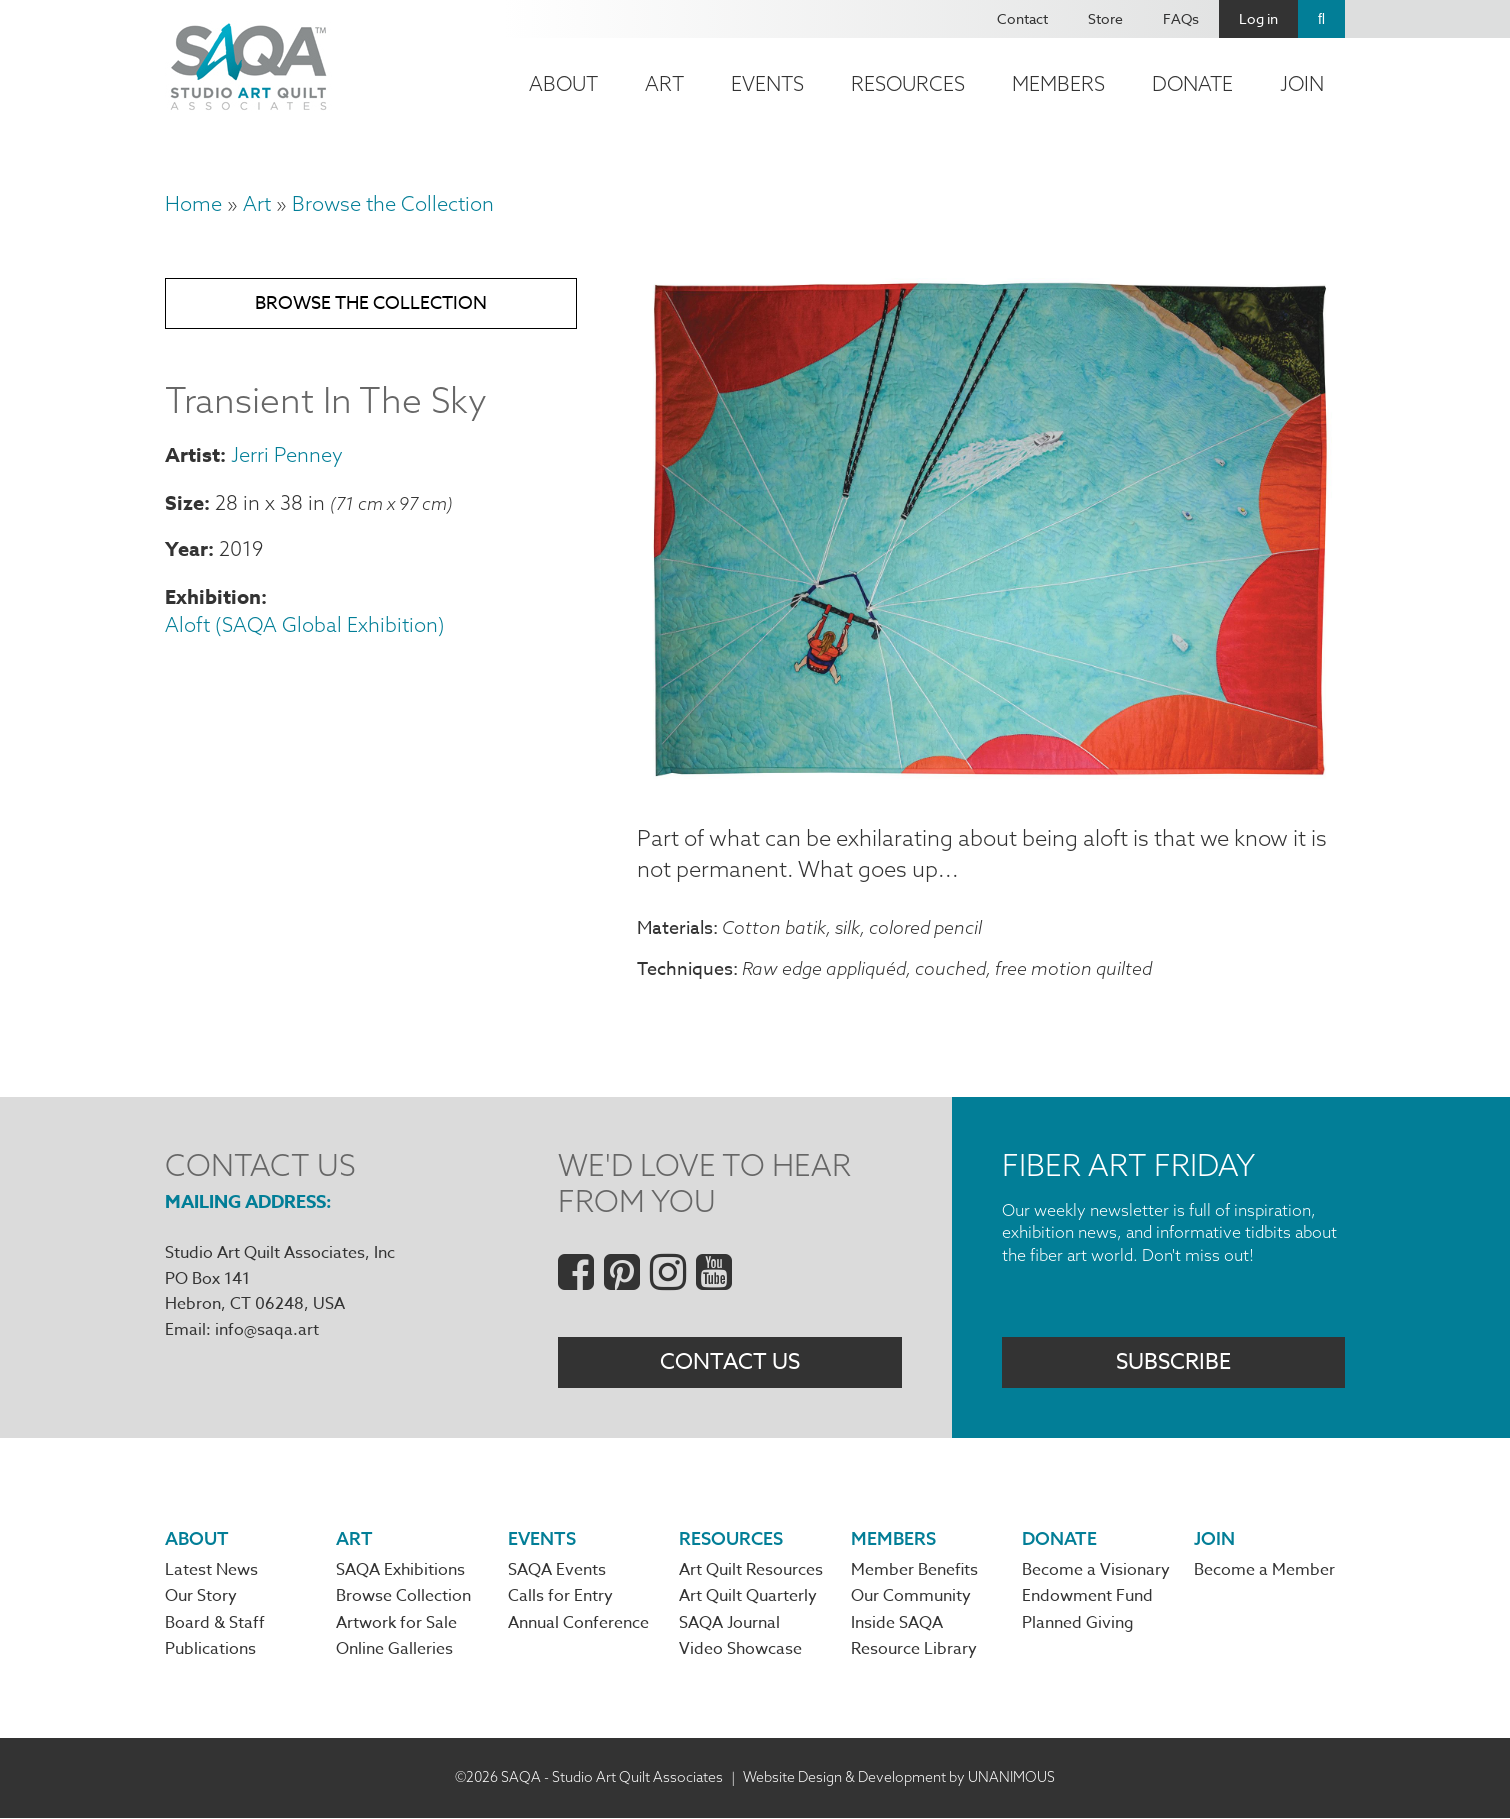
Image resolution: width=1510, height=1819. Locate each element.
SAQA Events (557, 1572)
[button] (991, 775)
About (563, 83)
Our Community (911, 1598)
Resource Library (914, 1651)
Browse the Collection (393, 203)
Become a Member (1264, 1572)
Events (767, 83)
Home (193, 203)
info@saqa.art (267, 1330)
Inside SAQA (897, 1625)
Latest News (211, 1572)
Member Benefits (914, 1572)
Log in (1258, 18)
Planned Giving (1078, 1625)
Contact (1022, 18)
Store (1105, 18)
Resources (908, 83)
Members (1058, 83)
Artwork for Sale (396, 1625)
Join (1302, 83)
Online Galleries (394, 1651)
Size (184, 502)
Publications (210, 1651)
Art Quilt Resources (751, 1572)
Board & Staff (215, 1625)
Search (1321, 19)
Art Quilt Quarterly (748, 1598)
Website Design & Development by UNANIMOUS (899, 1778)
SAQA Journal (729, 1625)
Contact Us (730, 1362)
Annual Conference (578, 1625)
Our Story (201, 1598)
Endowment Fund (1087, 1598)
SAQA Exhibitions (400, 1572)
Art (664, 83)
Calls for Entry (560, 1598)
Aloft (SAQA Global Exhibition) (305, 625)
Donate (1192, 83)
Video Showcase (740, 1651)
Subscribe (1173, 1362)
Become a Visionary (1096, 1572)
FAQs (1181, 18)
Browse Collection (403, 1598)
